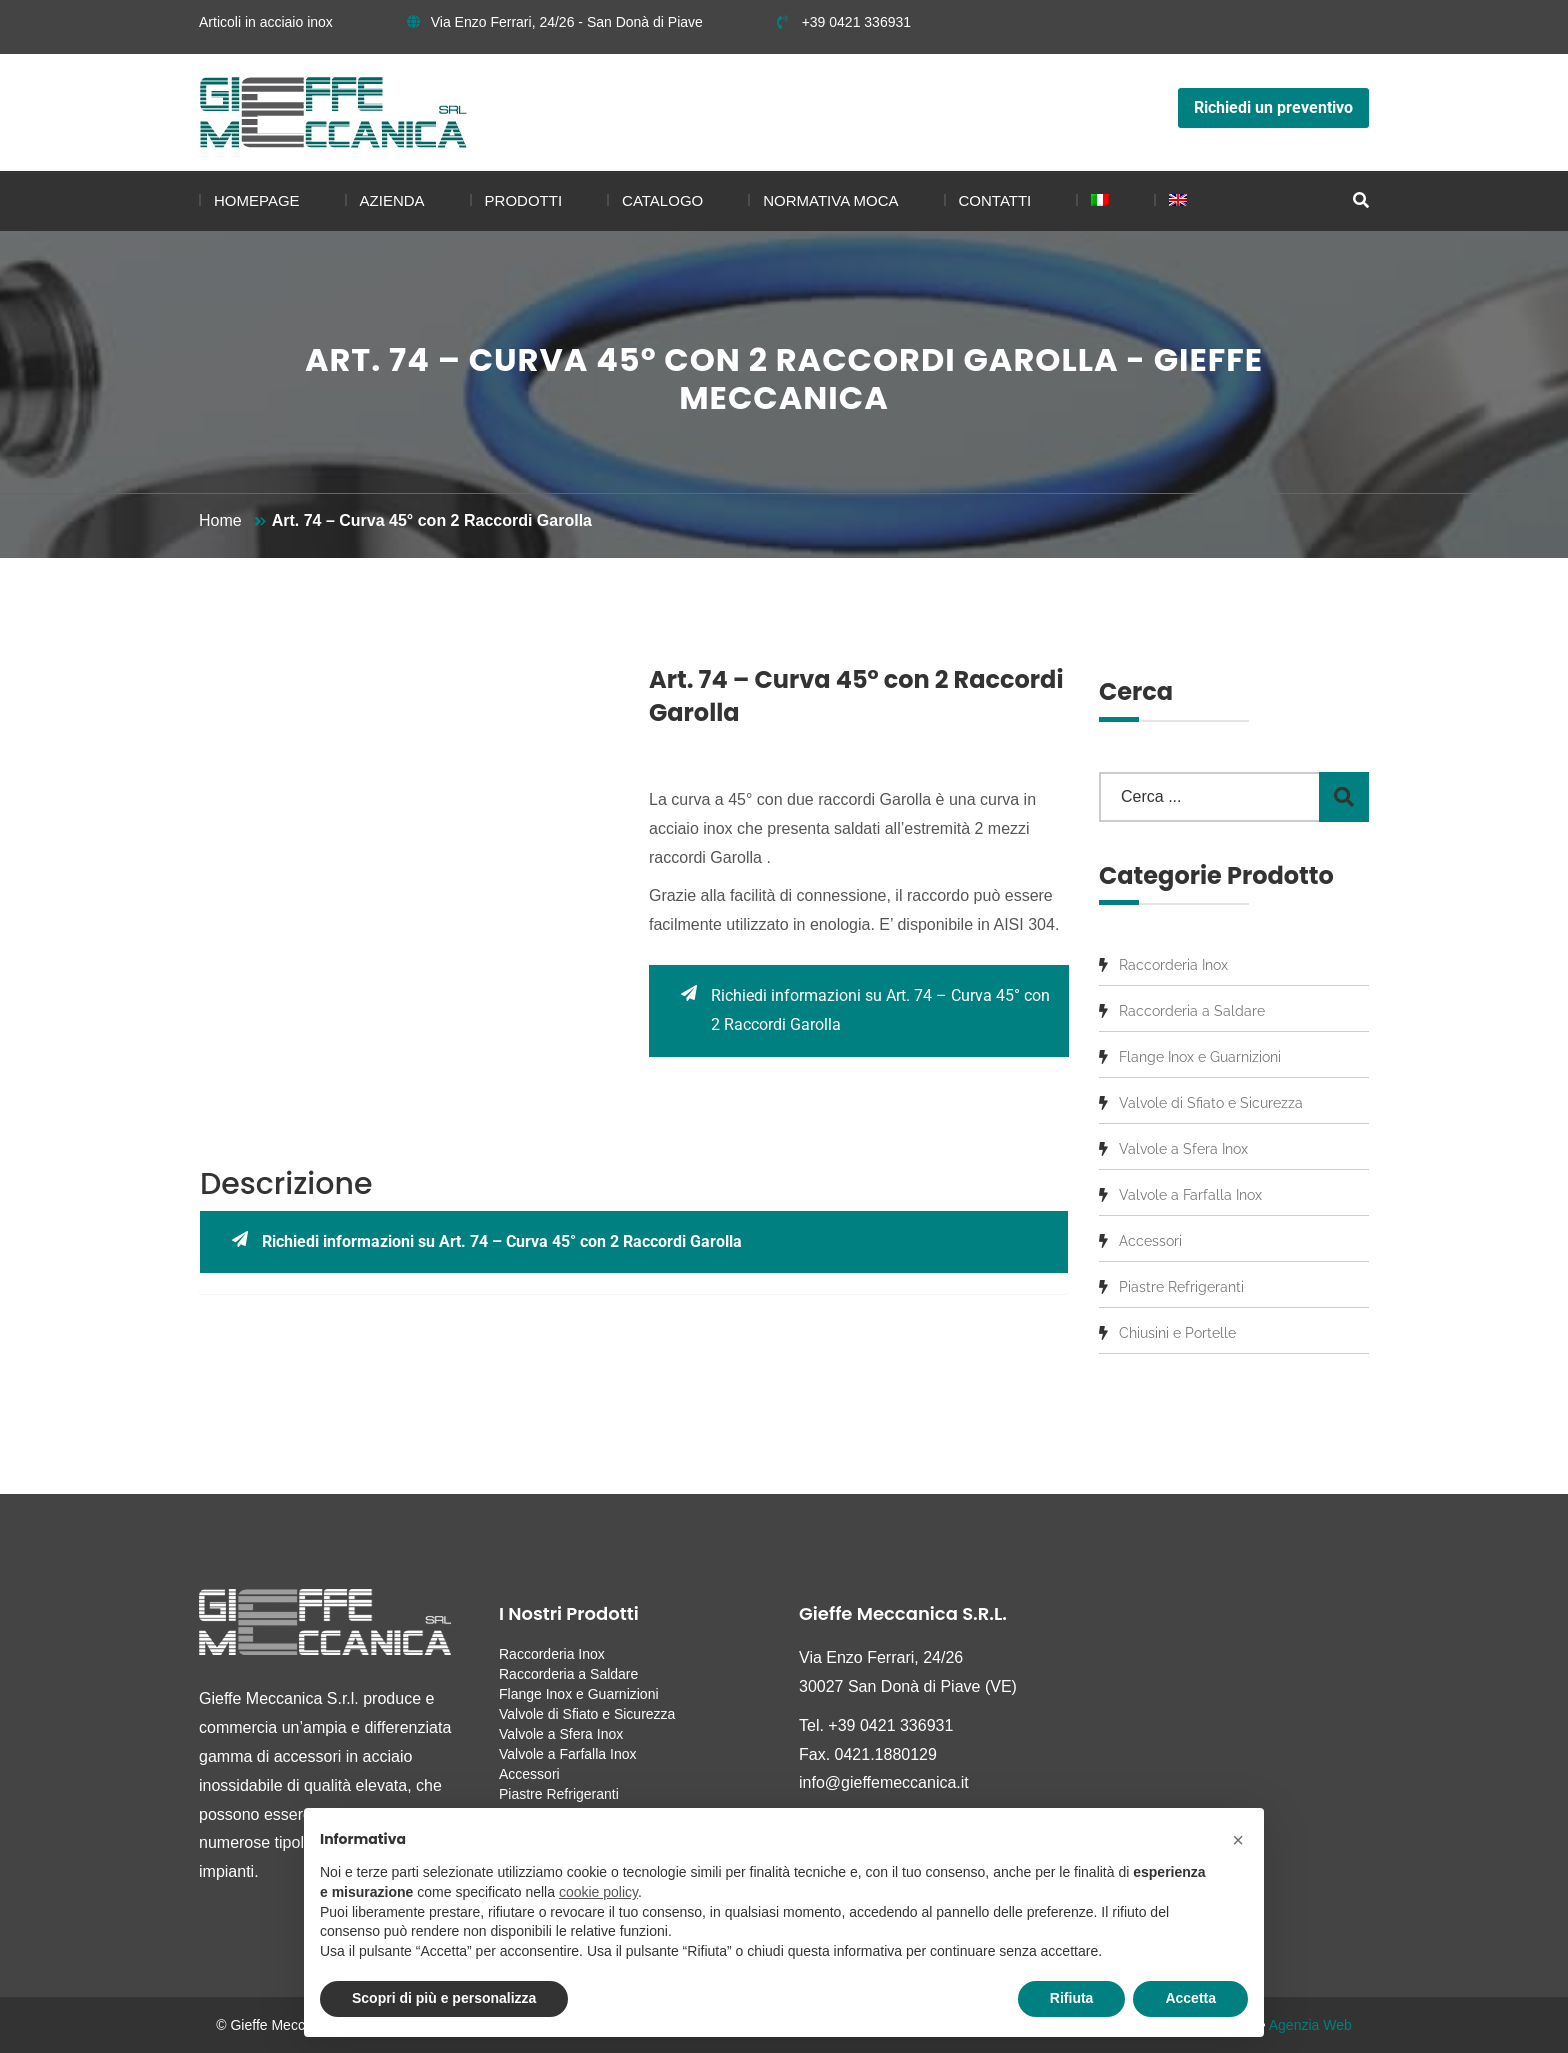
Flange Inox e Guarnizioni (1200, 1057)
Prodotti (524, 200)
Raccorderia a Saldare (1192, 1011)
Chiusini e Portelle (1177, 1333)
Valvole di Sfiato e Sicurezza (1211, 1103)
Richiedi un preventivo (1273, 107)
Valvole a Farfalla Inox (1190, 1195)
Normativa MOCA (830, 200)
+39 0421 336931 (844, 22)
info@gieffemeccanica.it (884, 1782)
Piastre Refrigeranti (1181, 1287)
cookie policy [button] (598, 1892)
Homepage (257, 200)
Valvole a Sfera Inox (1183, 1149)
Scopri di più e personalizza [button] (444, 1998)
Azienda (392, 200)
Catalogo (662, 200)
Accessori (1150, 1241)
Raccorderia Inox (1173, 965)
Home (220, 520)
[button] (1238, 1840)
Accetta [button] (1190, 1998)
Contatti (995, 200)
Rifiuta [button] (1072, 1998)
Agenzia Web (1310, 2025)
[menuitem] (1092, 201)
